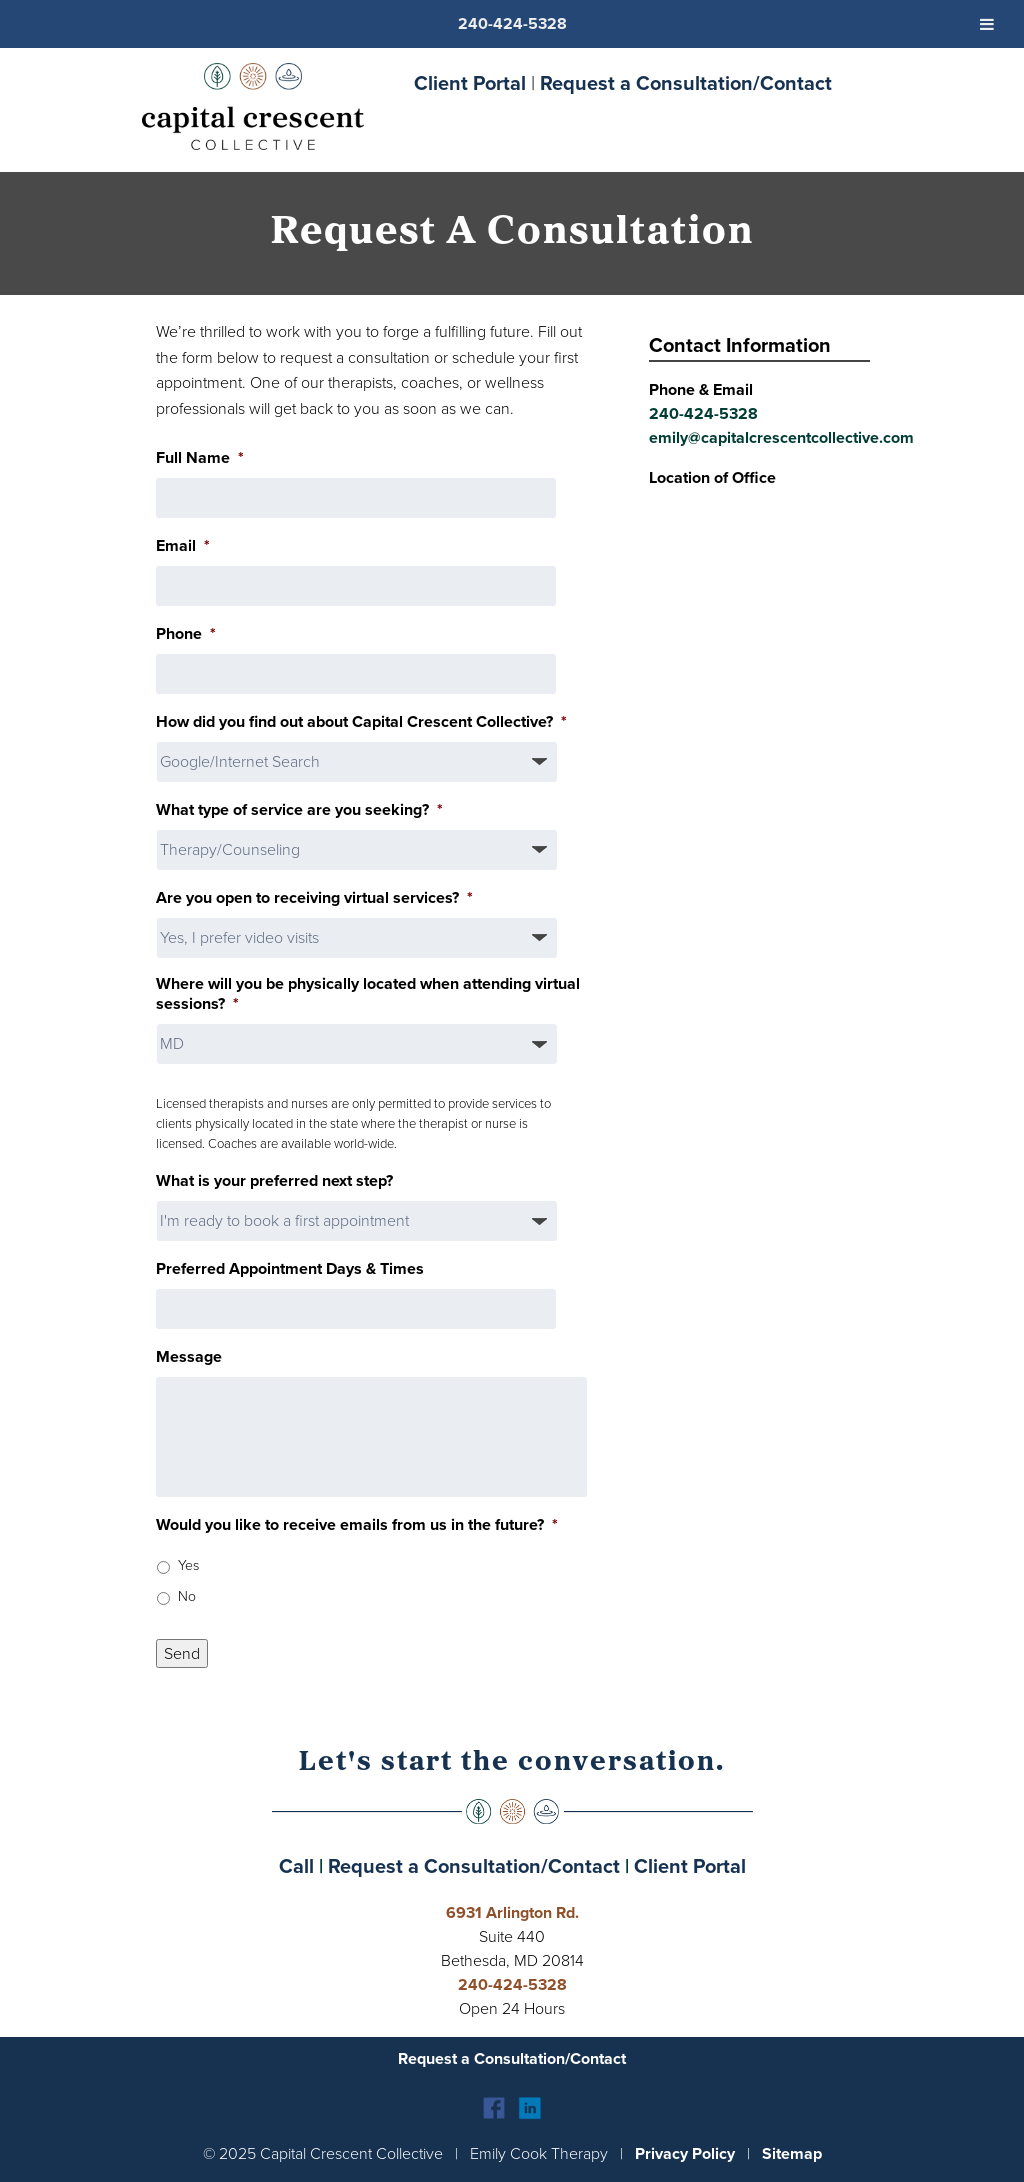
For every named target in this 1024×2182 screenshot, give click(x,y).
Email (183, 546)
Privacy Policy (685, 2153)
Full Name (200, 458)
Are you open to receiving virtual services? (314, 898)
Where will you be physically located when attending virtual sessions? (368, 995)
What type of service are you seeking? (299, 810)
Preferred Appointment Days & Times (290, 1269)
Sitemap (792, 2153)
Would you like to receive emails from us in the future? (357, 1525)
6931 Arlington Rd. (512, 1912)
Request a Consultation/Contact (686, 83)
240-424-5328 (703, 413)
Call (296, 1866)
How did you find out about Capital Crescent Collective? (361, 722)
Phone (186, 634)
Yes (188, 1565)
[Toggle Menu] (987, 24)
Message (189, 1357)
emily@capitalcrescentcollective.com (781, 437)
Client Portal (470, 83)
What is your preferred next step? (274, 1181)
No (187, 1596)
